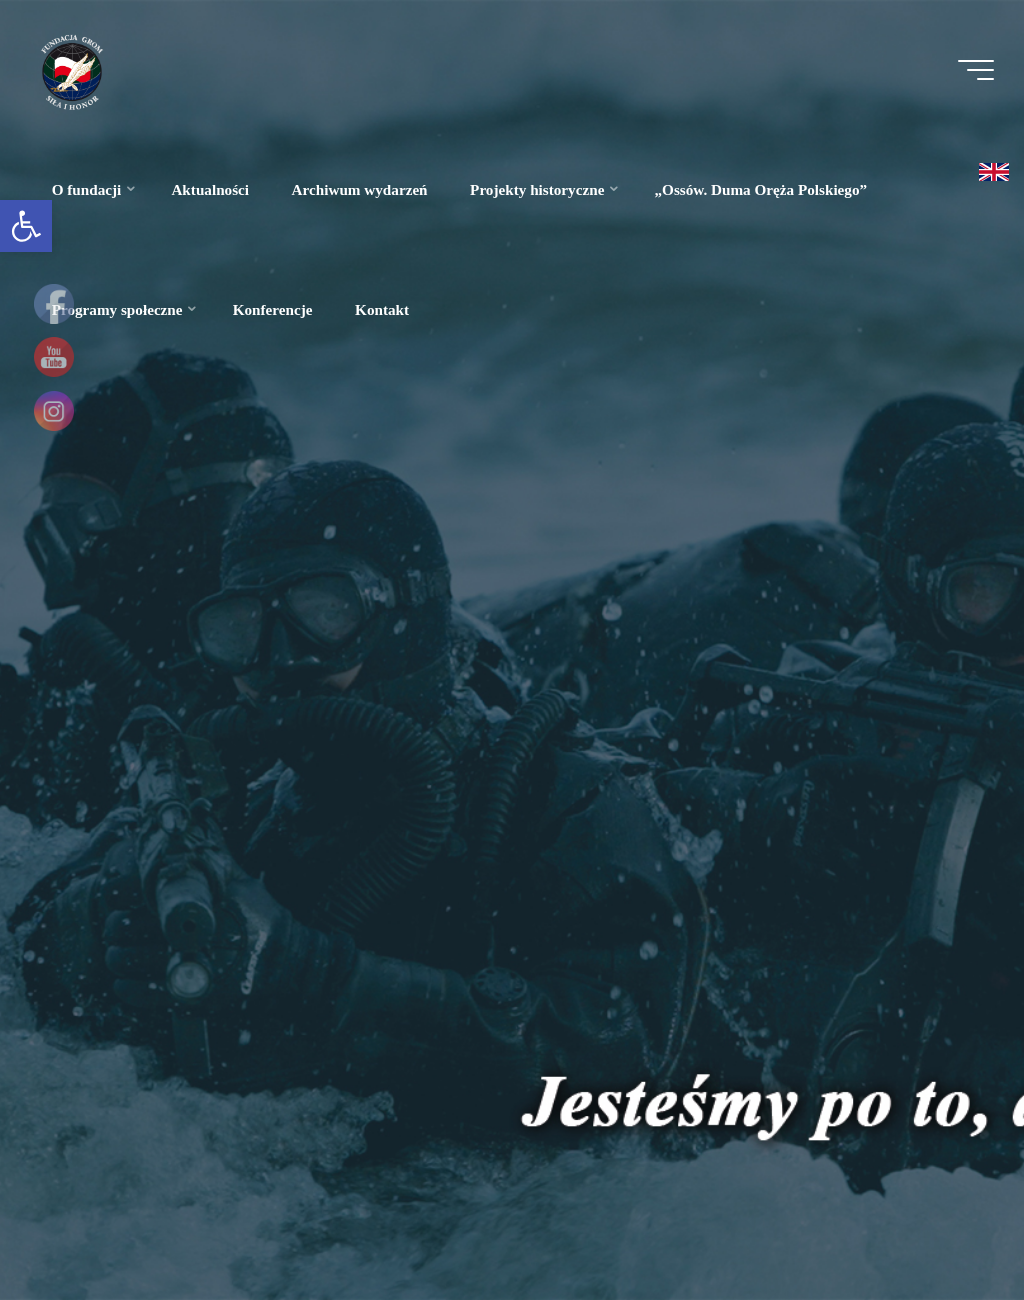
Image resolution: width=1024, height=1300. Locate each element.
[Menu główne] (976, 70)
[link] (26, 226)
